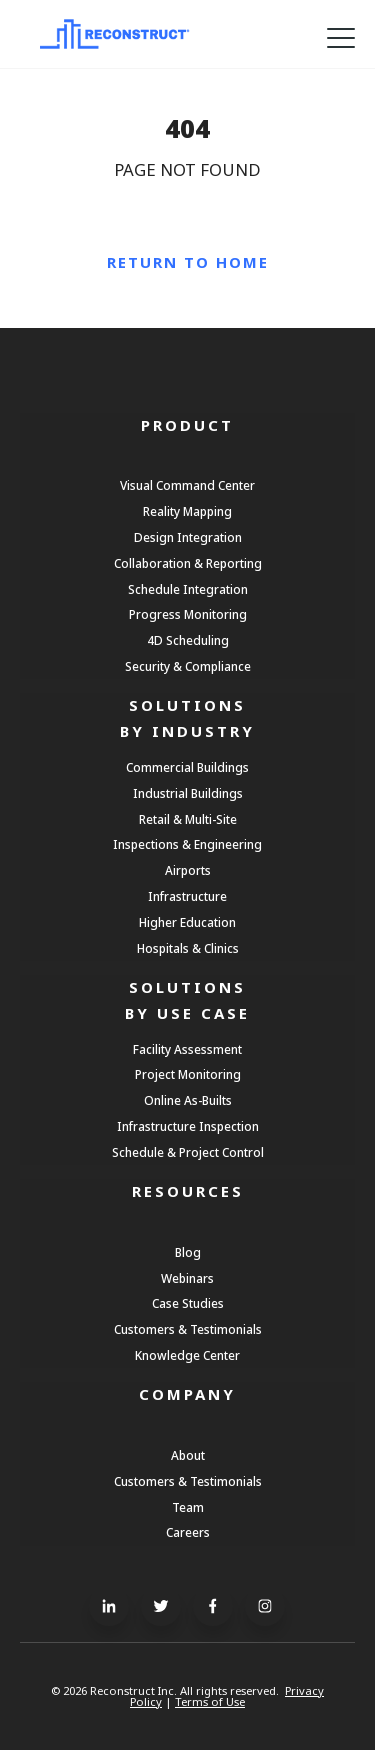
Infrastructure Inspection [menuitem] (188, 1126)
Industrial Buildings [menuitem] (188, 793)
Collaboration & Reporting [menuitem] (188, 563)
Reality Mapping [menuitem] (187, 511)
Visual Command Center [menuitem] (187, 485)
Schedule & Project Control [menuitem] (188, 1152)
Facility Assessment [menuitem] (187, 1049)
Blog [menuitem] (188, 1252)
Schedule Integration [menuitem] (188, 589)
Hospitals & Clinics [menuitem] (188, 948)
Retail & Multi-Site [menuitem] (188, 819)
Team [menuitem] (188, 1507)
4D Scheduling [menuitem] (188, 640)
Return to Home (188, 262)
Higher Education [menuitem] (187, 922)
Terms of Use (210, 1701)
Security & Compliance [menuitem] (188, 666)
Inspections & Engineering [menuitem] (187, 844)
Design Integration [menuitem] (188, 537)
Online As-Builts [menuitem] (188, 1100)
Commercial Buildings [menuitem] (187, 767)
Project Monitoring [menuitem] (188, 1074)
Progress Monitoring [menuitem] (188, 614)
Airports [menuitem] (188, 870)
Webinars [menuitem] (187, 1278)
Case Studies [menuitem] (188, 1303)
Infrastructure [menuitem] (187, 896)
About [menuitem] (188, 1455)
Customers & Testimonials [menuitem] (188, 1329)
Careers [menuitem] (188, 1532)
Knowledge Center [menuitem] (187, 1355)
